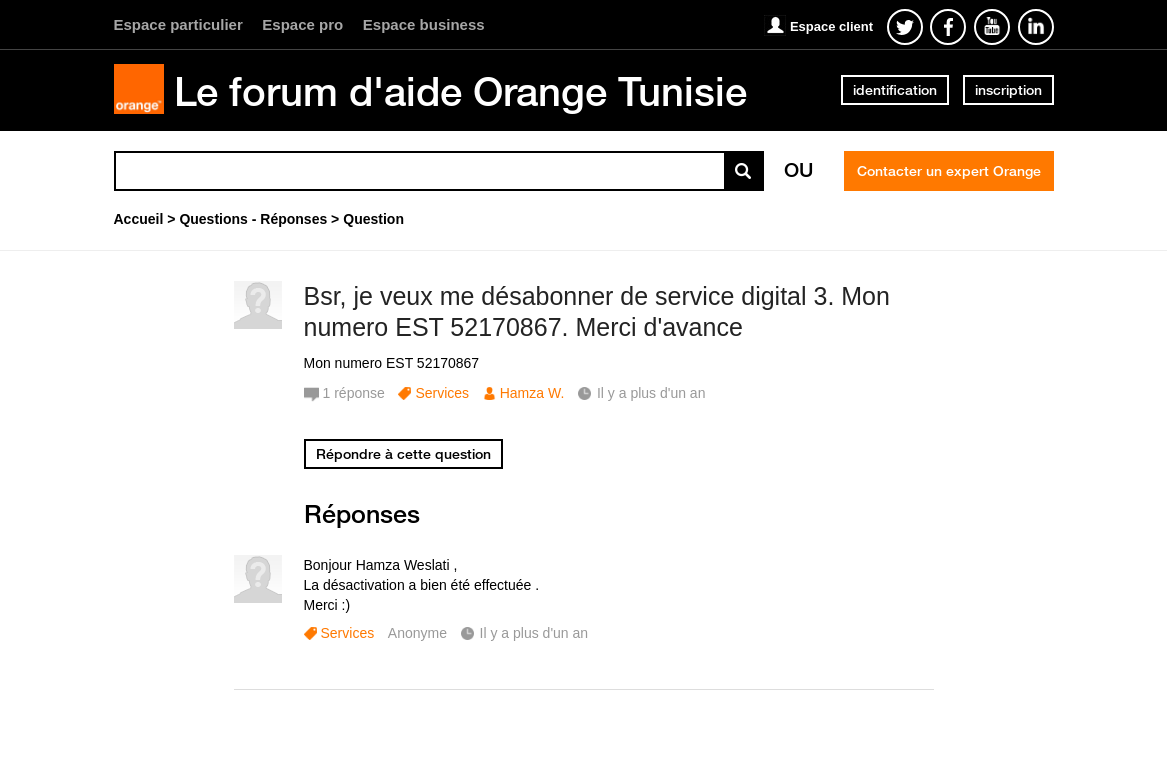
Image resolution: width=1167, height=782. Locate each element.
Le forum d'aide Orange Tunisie (460, 91)
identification (895, 90)
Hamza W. (532, 393)
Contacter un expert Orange (949, 171)
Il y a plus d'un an (534, 633)
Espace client (831, 26)
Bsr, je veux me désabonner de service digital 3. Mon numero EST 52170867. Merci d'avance (597, 311)
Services (442, 393)
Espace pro (302, 24)
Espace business (424, 24)
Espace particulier (178, 24)
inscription (1008, 90)
